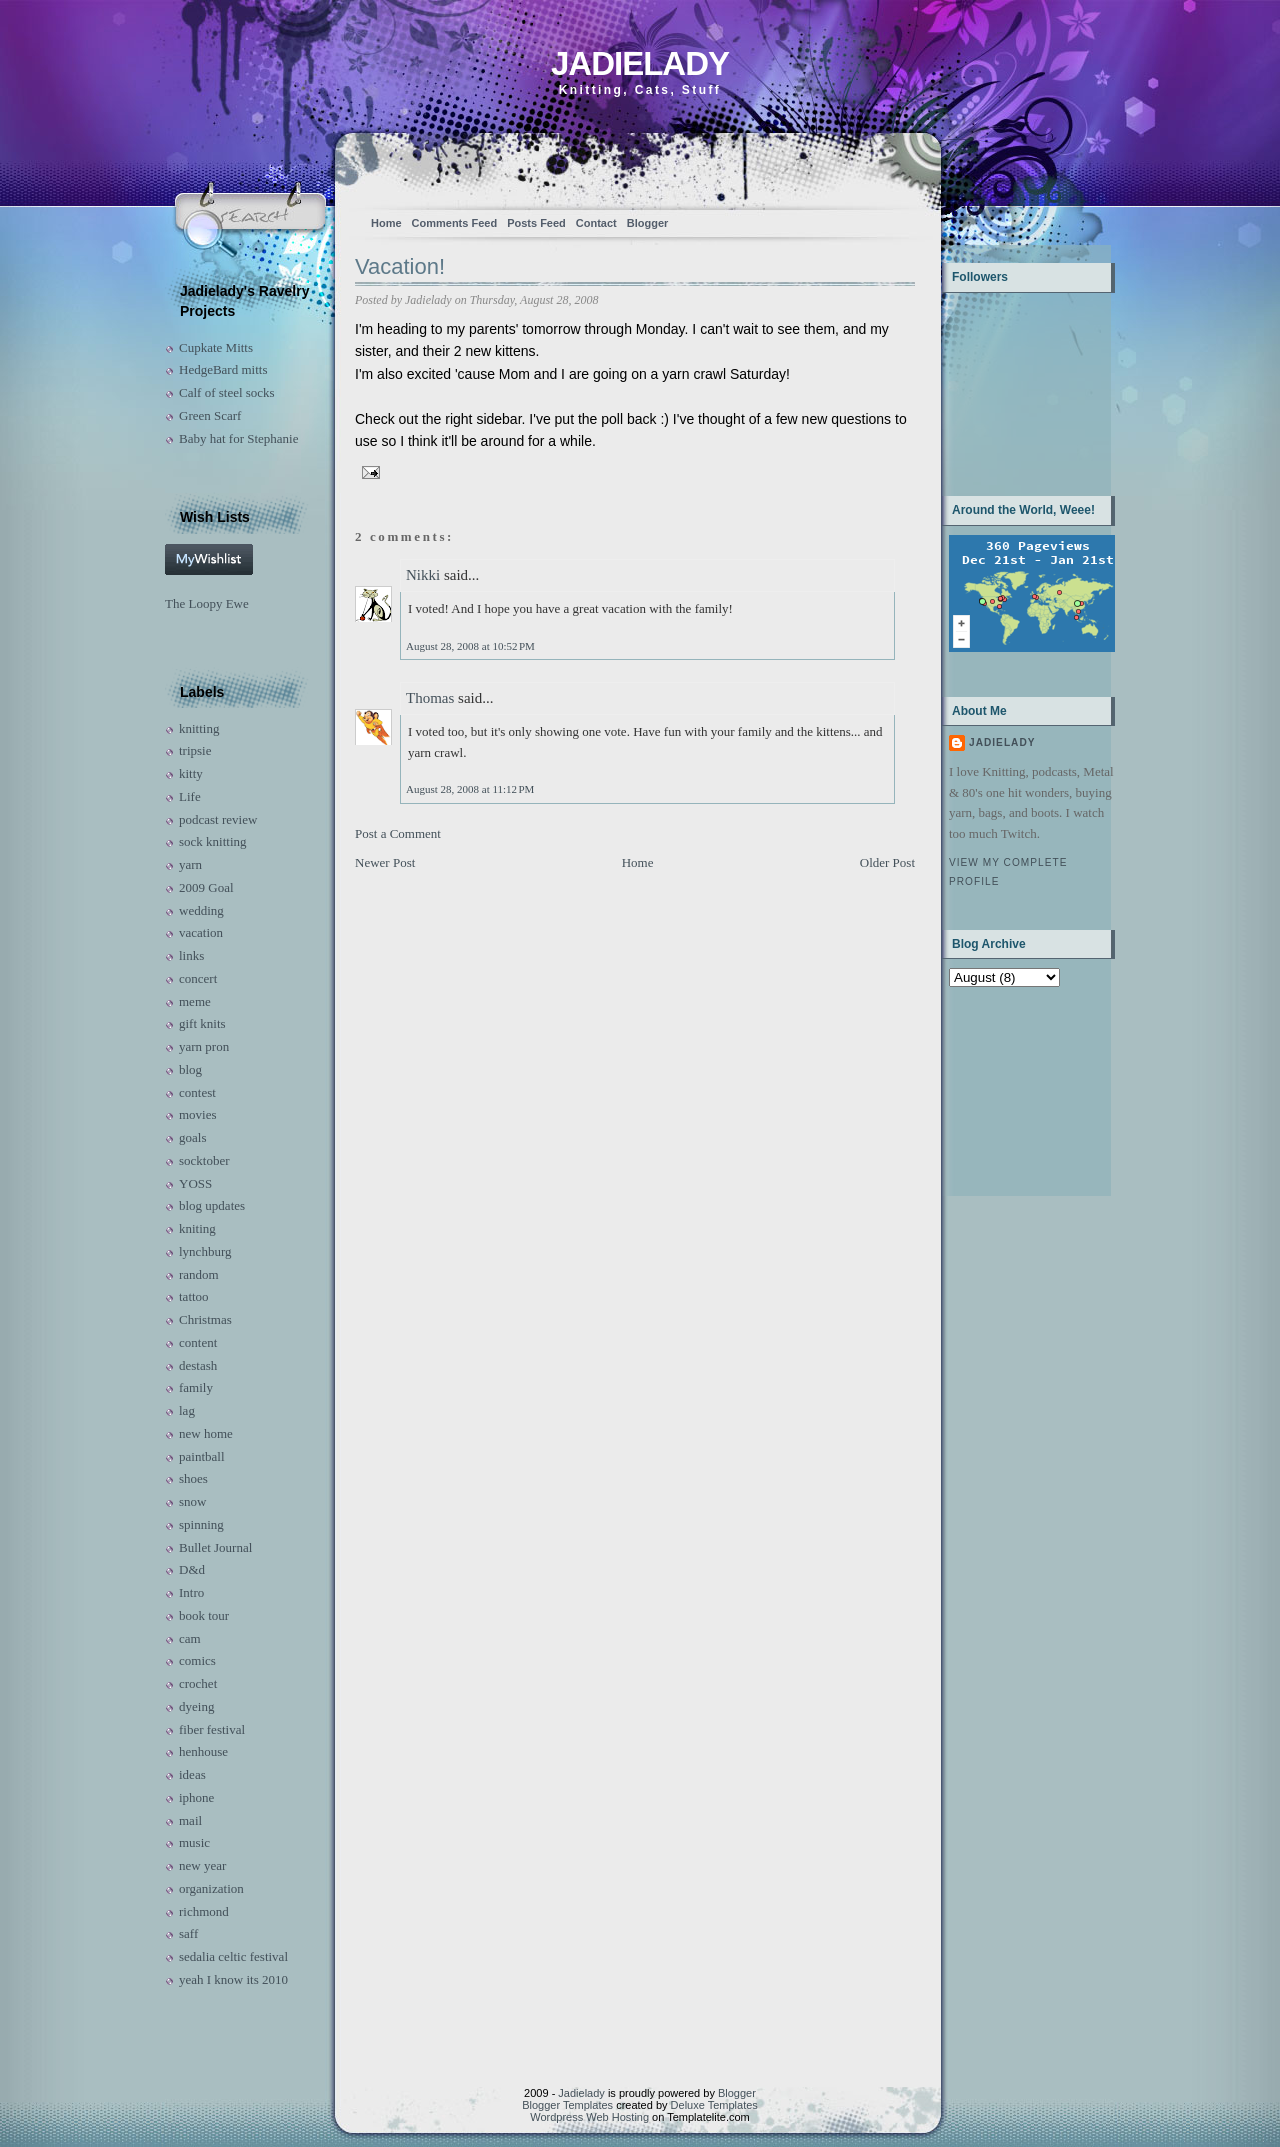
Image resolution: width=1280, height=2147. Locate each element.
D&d (192, 1569)
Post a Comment (398, 833)
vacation (201, 932)
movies (198, 1114)
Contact (596, 223)
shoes (193, 1478)
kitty (191, 773)
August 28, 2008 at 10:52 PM (470, 646)
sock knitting (213, 841)
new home (206, 1433)
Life (190, 796)
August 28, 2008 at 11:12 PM (470, 789)
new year (202, 1865)
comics (197, 1660)
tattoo (194, 1296)
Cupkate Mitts (216, 347)
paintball (202, 1456)
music (194, 1842)
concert (198, 978)
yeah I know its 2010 (233, 1979)
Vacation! (400, 266)
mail (190, 1820)
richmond (204, 1911)
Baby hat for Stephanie (239, 438)
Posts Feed (536, 223)
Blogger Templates (567, 2105)
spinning (201, 1524)
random (199, 1274)
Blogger (648, 223)
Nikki (423, 575)
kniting (197, 1228)
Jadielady (640, 63)
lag (187, 1410)
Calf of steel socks (227, 392)
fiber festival (212, 1729)
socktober (204, 1160)
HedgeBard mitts (223, 369)
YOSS (195, 1183)
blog (190, 1069)
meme (195, 1001)
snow (192, 1501)
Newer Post (385, 862)
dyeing (196, 1706)
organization (211, 1888)
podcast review (218, 819)
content (198, 1342)
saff (188, 1933)
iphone (196, 1797)
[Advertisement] (1011, 1089)
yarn (190, 864)
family (196, 1387)
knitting (199, 728)
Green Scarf (210, 415)
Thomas (430, 698)
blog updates (212, 1205)
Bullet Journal (215, 1547)
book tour (204, 1615)
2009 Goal (206, 887)
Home (386, 223)
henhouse (203, 1751)
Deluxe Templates (714, 2105)
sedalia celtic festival (233, 1956)
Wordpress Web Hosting (589, 2117)
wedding (201, 910)
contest (197, 1092)
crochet (198, 1683)
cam (190, 1638)
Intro (191, 1592)
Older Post (887, 862)
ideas (192, 1774)
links (191, 955)
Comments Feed (455, 223)
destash (198, 1365)
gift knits (202, 1023)
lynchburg (205, 1251)
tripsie (195, 750)
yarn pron (204, 1046)
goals (192, 1137)
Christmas (205, 1319)
